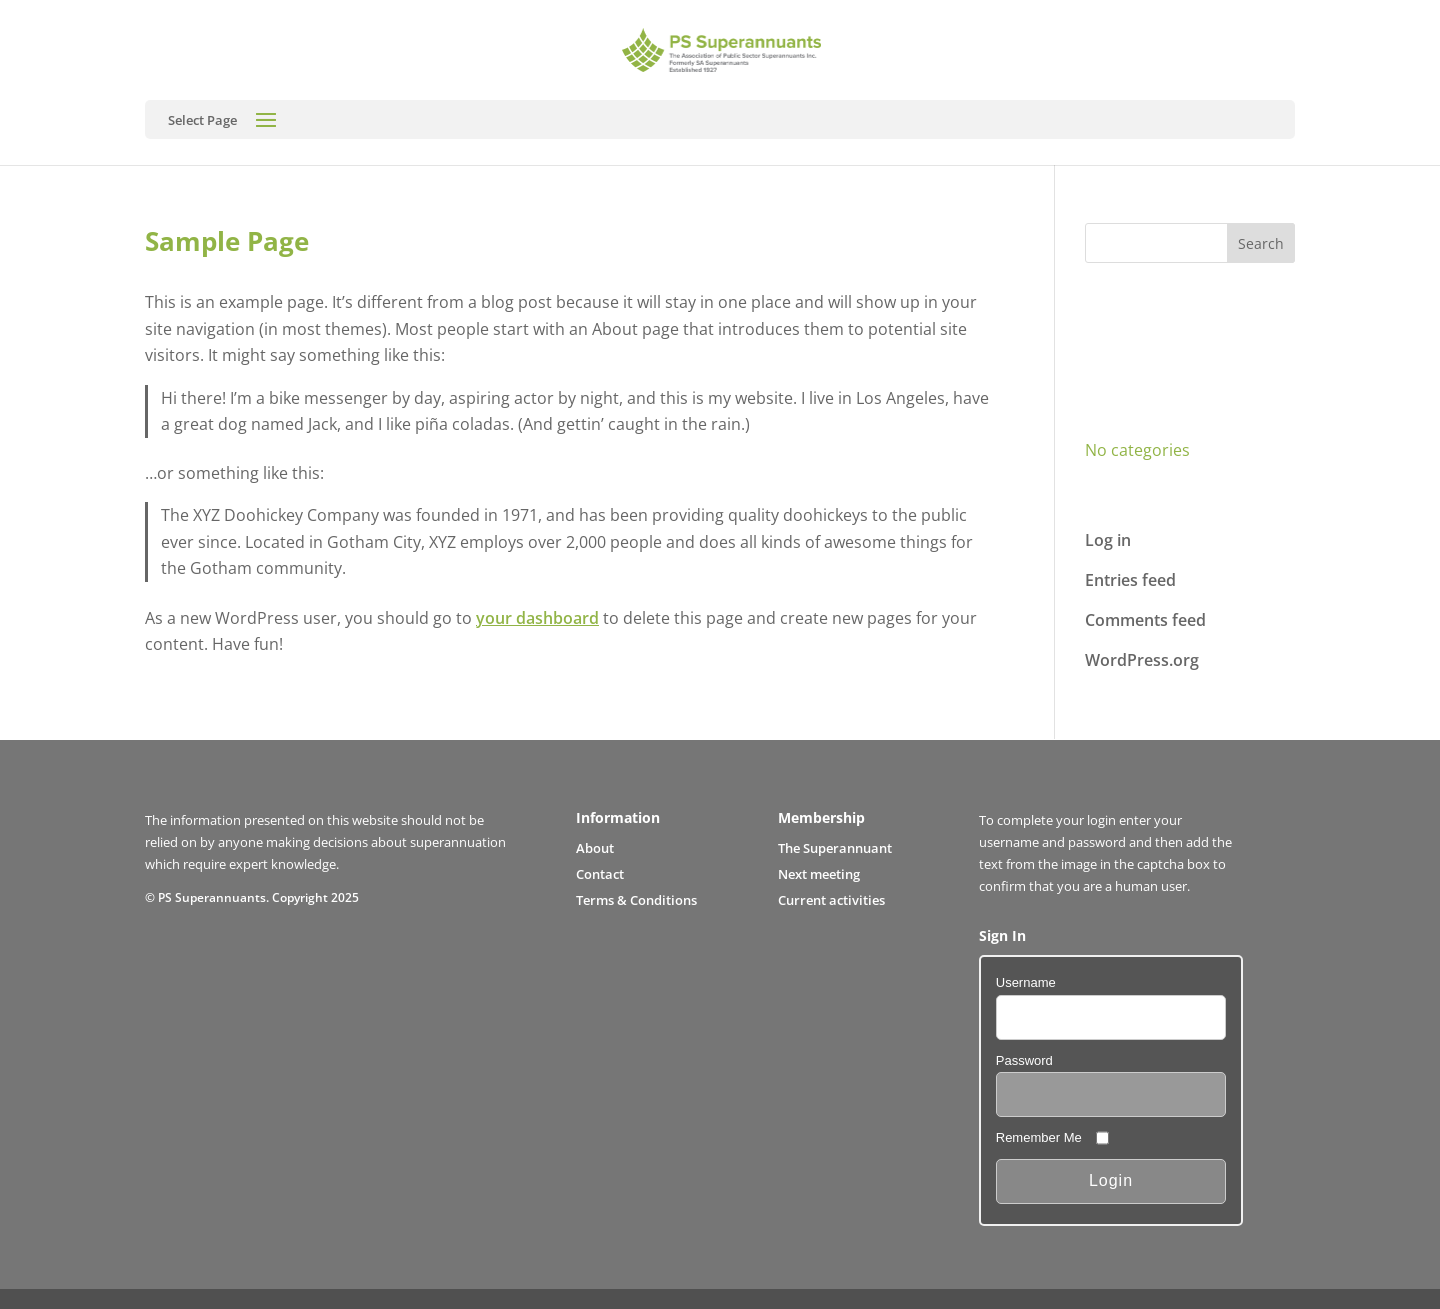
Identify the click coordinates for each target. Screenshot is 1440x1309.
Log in (1108, 540)
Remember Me (1039, 1137)
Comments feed (1145, 620)
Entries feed (1130, 580)
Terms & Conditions (636, 900)
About (595, 848)
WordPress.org (1142, 660)
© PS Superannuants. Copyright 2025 (252, 897)
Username (1026, 982)
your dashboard (537, 618)
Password (1024, 1060)
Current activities (831, 900)
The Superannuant (835, 848)
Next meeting (819, 874)
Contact (600, 874)
